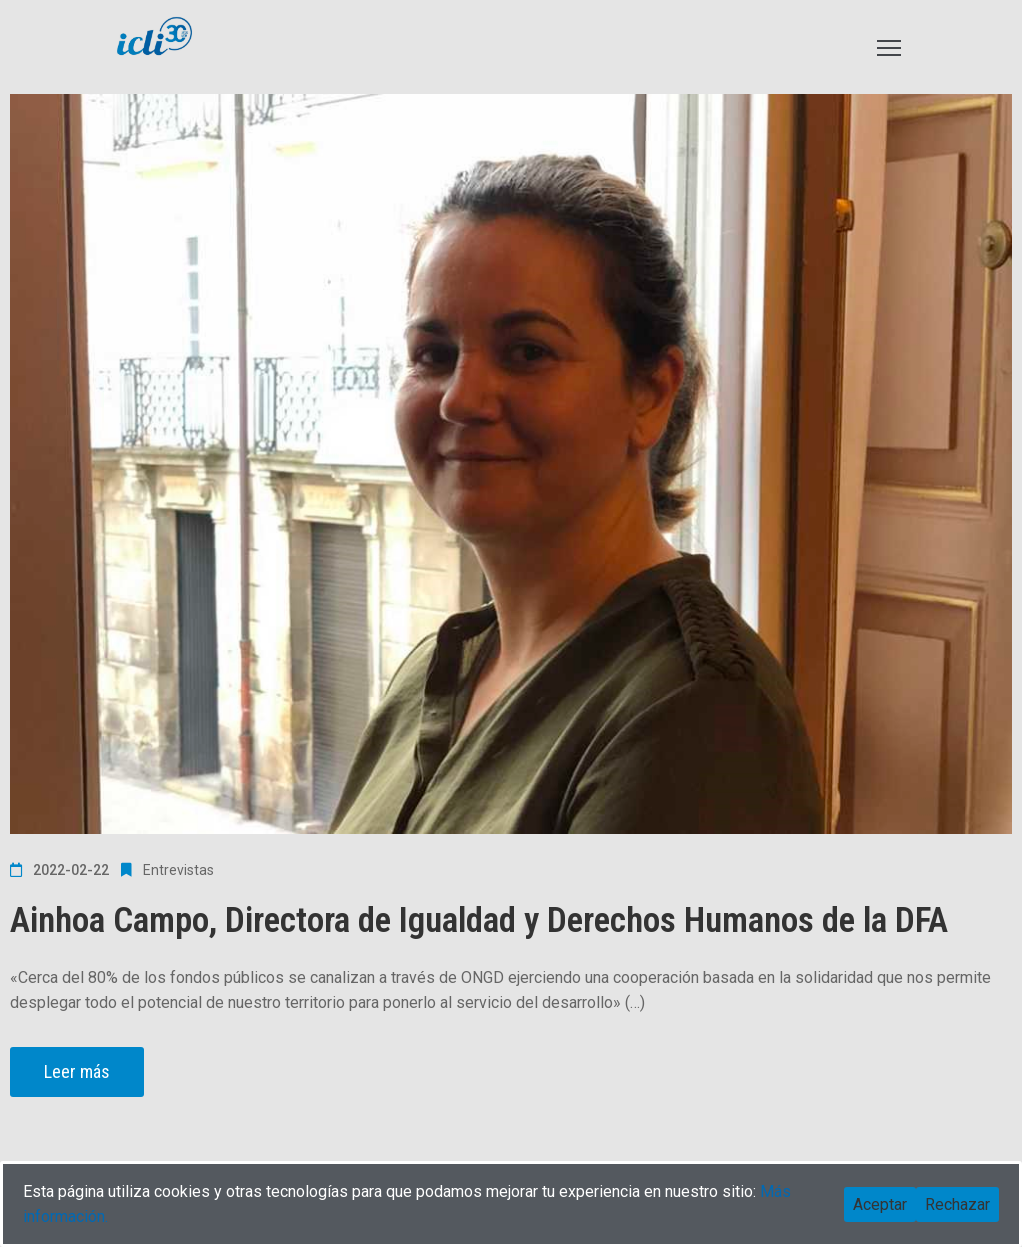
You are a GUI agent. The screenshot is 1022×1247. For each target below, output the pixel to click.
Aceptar (880, 1204)
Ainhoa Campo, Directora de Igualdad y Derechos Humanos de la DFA (479, 920)
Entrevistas (178, 870)
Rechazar (957, 1204)
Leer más (77, 1071)
